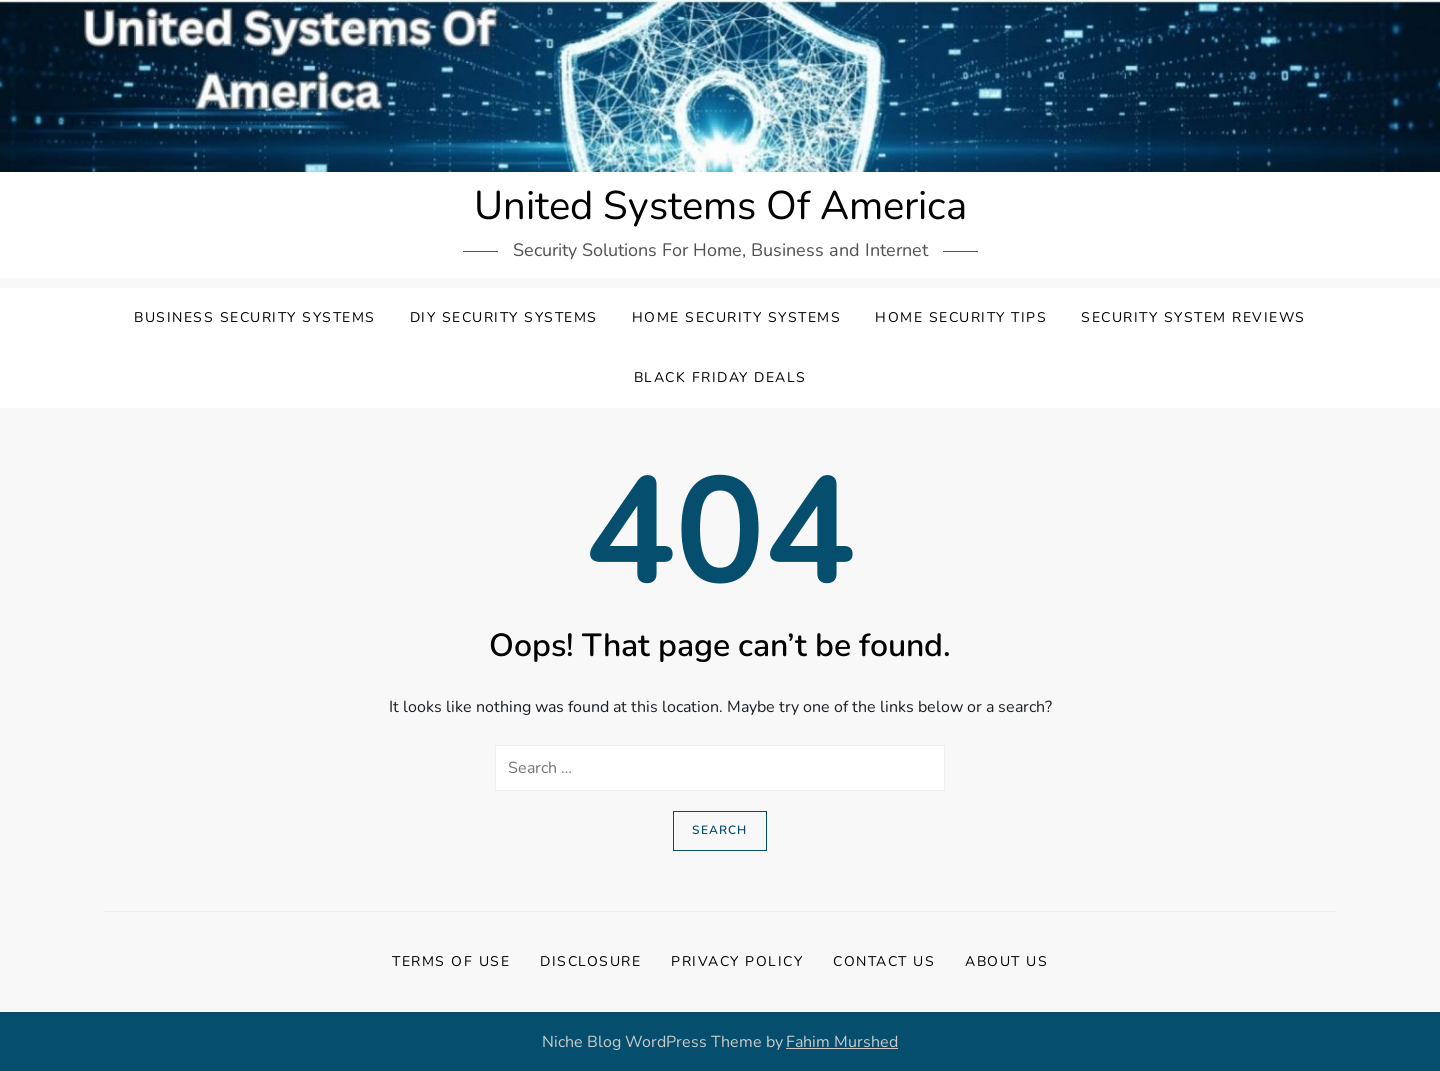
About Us (1006, 961)
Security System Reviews (1193, 317)
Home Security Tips (961, 317)
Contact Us (884, 961)
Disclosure (590, 961)
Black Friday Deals (720, 377)
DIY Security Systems (504, 317)
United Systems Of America (720, 206)
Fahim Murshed (842, 1042)
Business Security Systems (255, 317)
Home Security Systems (737, 317)
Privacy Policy (737, 961)
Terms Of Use (451, 961)
